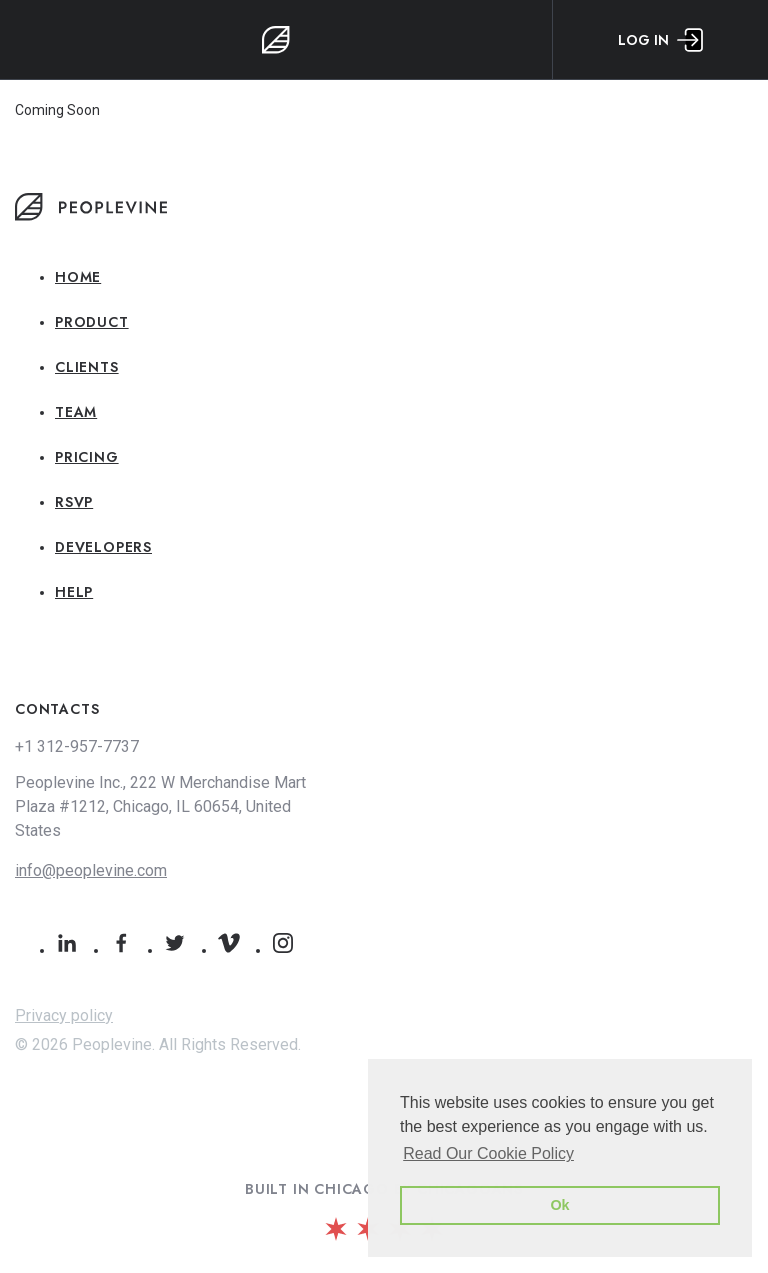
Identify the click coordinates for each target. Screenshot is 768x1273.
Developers (103, 547)
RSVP (74, 502)
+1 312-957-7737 (77, 746)
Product (92, 322)
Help (74, 592)
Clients (87, 367)
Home (78, 277)
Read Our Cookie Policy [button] (488, 1153)
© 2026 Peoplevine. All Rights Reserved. (158, 1044)
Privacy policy (64, 1015)
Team (76, 412)
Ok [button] (559, 1205)
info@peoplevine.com (91, 870)
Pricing (87, 457)
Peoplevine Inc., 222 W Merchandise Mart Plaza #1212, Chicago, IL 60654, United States (160, 806)
